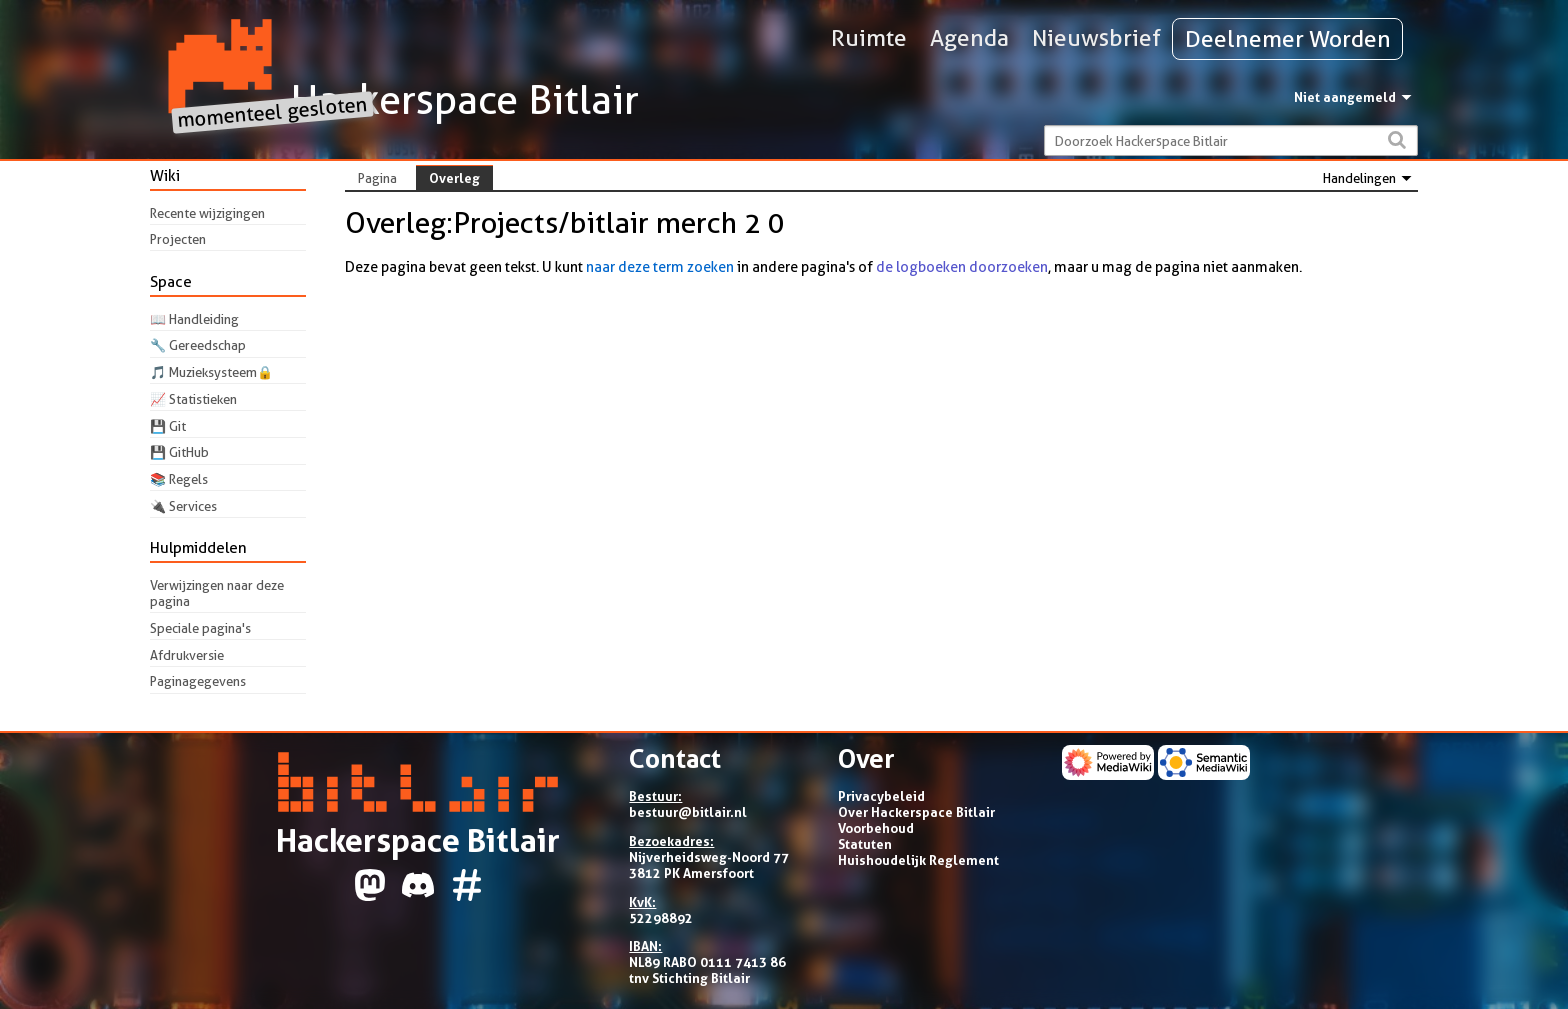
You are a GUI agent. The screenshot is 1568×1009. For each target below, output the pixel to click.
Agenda (969, 38)
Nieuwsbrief (1096, 38)
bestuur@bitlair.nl (688, 812)
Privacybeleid (881, 796)
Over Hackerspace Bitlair (916, 812)
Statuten (865, 844)
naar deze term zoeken (660, 267)
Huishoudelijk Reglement (918, 860)
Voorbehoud (876, 828)
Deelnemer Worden (1288, 39)
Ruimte (869, 38)
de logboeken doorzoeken (962, 267)
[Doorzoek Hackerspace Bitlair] (1230, 140)
